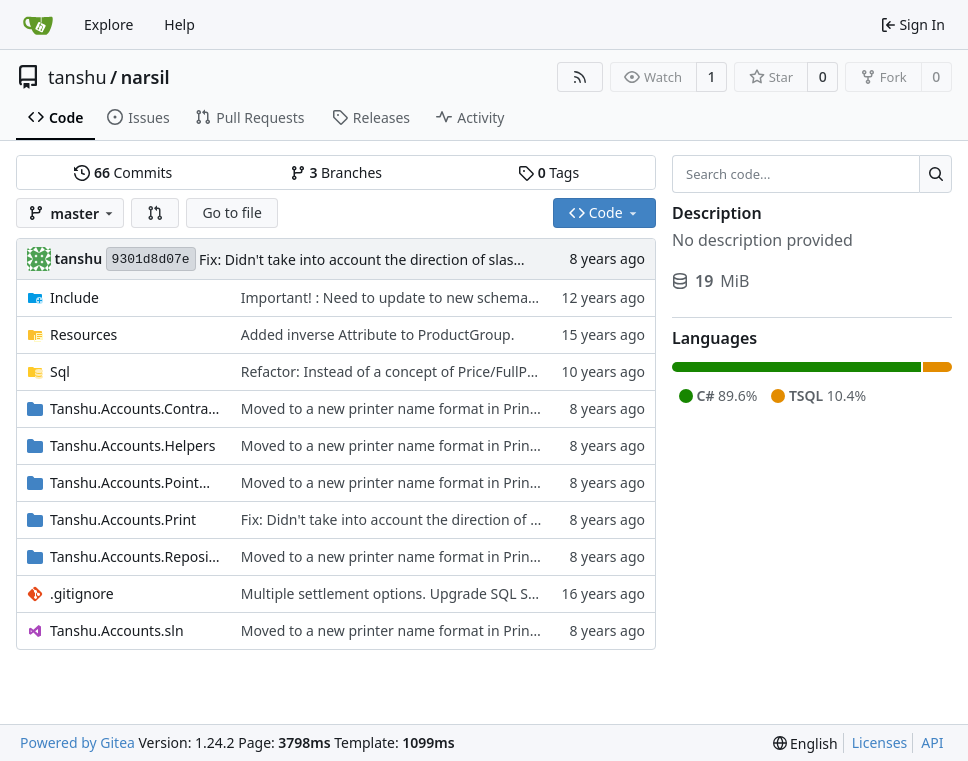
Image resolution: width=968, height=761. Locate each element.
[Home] (38, 25)
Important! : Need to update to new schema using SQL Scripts (443, 297)
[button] (155, 213)
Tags (548, 172)
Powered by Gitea (77, 742)
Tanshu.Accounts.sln (117, 630)
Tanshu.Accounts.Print (123, 519)
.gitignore (82, 593)
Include (74, 297)
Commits (123, 172)
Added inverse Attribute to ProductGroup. (378, 334)
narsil (145, 77)
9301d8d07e (151, 259)
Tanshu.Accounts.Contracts (135, 408)
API (932, 742)
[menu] (805, 743)
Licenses (880, 742)
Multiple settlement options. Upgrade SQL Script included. (431, 593)
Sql (60, 371)
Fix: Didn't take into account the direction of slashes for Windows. (413, 259)
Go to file (231, 212)
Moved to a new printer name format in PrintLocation (416, 408)
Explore (108, 24)
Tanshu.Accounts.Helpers (132, 445)
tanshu (77, 77)
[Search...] (935, 174)
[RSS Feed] (580, 77)
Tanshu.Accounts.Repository (135, 556)
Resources (83, 334)
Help (179, 24)
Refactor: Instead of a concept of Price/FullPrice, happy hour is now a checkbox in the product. (549, 371)
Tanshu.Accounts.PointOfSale (135, 482)
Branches (336, 172)
